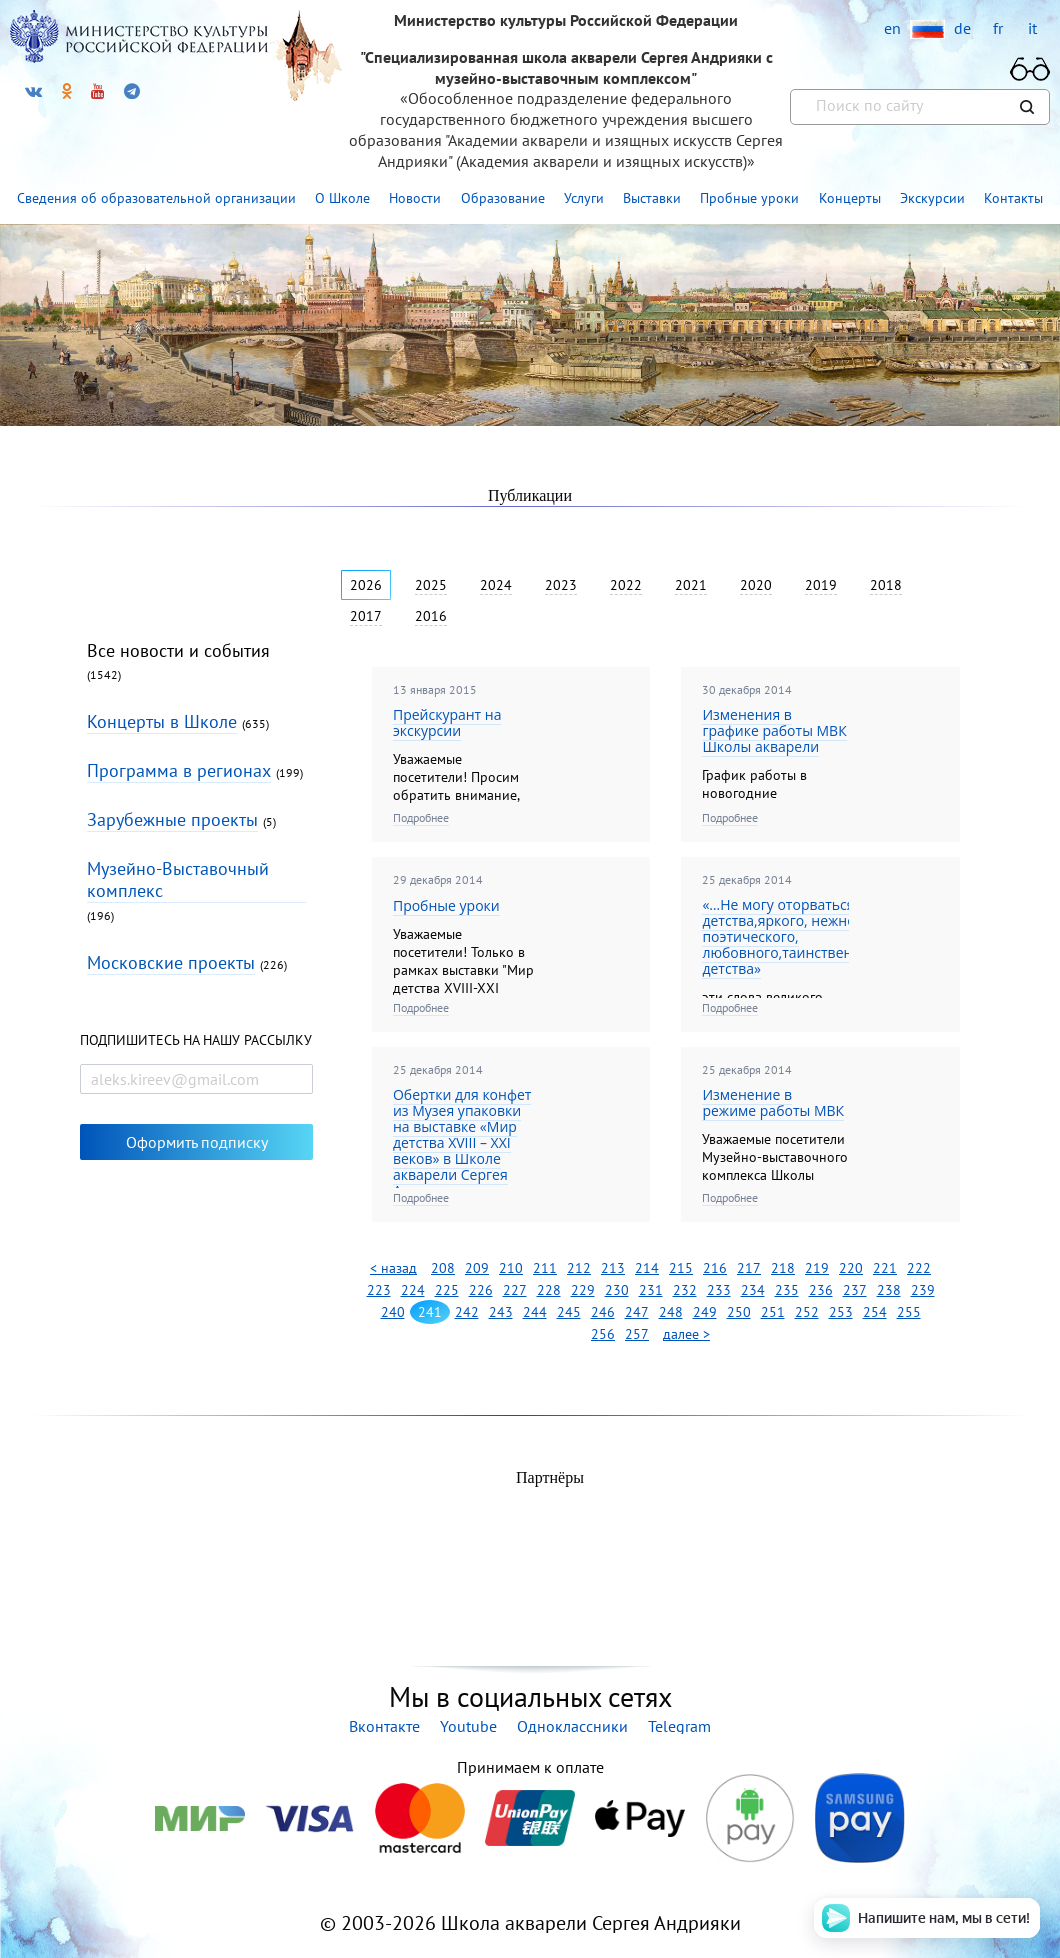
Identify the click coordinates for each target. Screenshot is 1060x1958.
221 (885, 1268)
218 (783, 1268)
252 (807, 1312)
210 (511, 1268)
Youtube (468, 1726)
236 (821, 1290)
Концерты (850, 198)
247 (637, 1312)
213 (613, 1268)
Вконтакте (384, 1726)
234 (753, 1290)
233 (719, 1290)
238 (889, 1290)
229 (583, 1290)
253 (841, 1312)
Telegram (679, 1726)
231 (651, 1290)
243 (501, 1312)
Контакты (1013, 198)
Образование (503, 198)
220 (851, 1268)
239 (923, 1290)
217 (749, 1268)
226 (481, 1290)
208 (443, 1268)
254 (875, 1312)
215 (681, 1268)
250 (739, 1312)
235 (787, 1290)
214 (647, 1268)
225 (447, 1290)
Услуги (584, 198)
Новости (415, 198)
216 (715, 1268)
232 (685, 1290)
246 (603, 1312)
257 (637, 1334)
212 (579, 1268)
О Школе (342, 198)
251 (773, 1312)
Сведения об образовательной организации (156, 198)
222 (919, 1268)
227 (515, 1290)
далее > (686, 1334)
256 (603, 1334)
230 (617, 1290)
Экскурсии (932, 198)
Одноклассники (572, 1726)
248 (671, 1312)
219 (817, 1268)
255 (909, 1312)
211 (545, 1268)
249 (705, 1312)
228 (549, 1290)
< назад (393, 1268)
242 (467, 1312)
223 (379, 1290)
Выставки (652, 198)
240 (393, 1312)
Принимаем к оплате (530, 1767)
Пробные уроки (749, 198)
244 (535, 1312)
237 (855, 1290)
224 (413, 1290)
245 (569, 1312)
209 (477, 1268)
